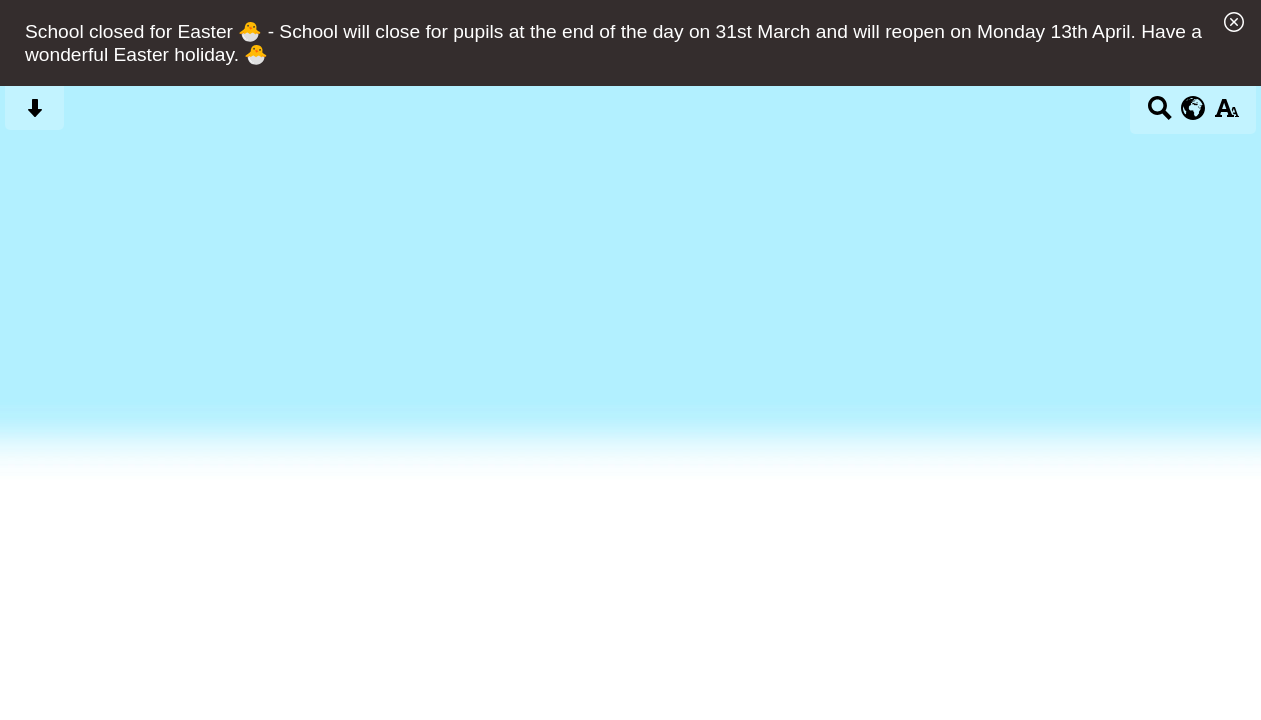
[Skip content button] (34, 114)
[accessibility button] (1226, 114)
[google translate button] (1193, 108)
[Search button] (1159, 114)
